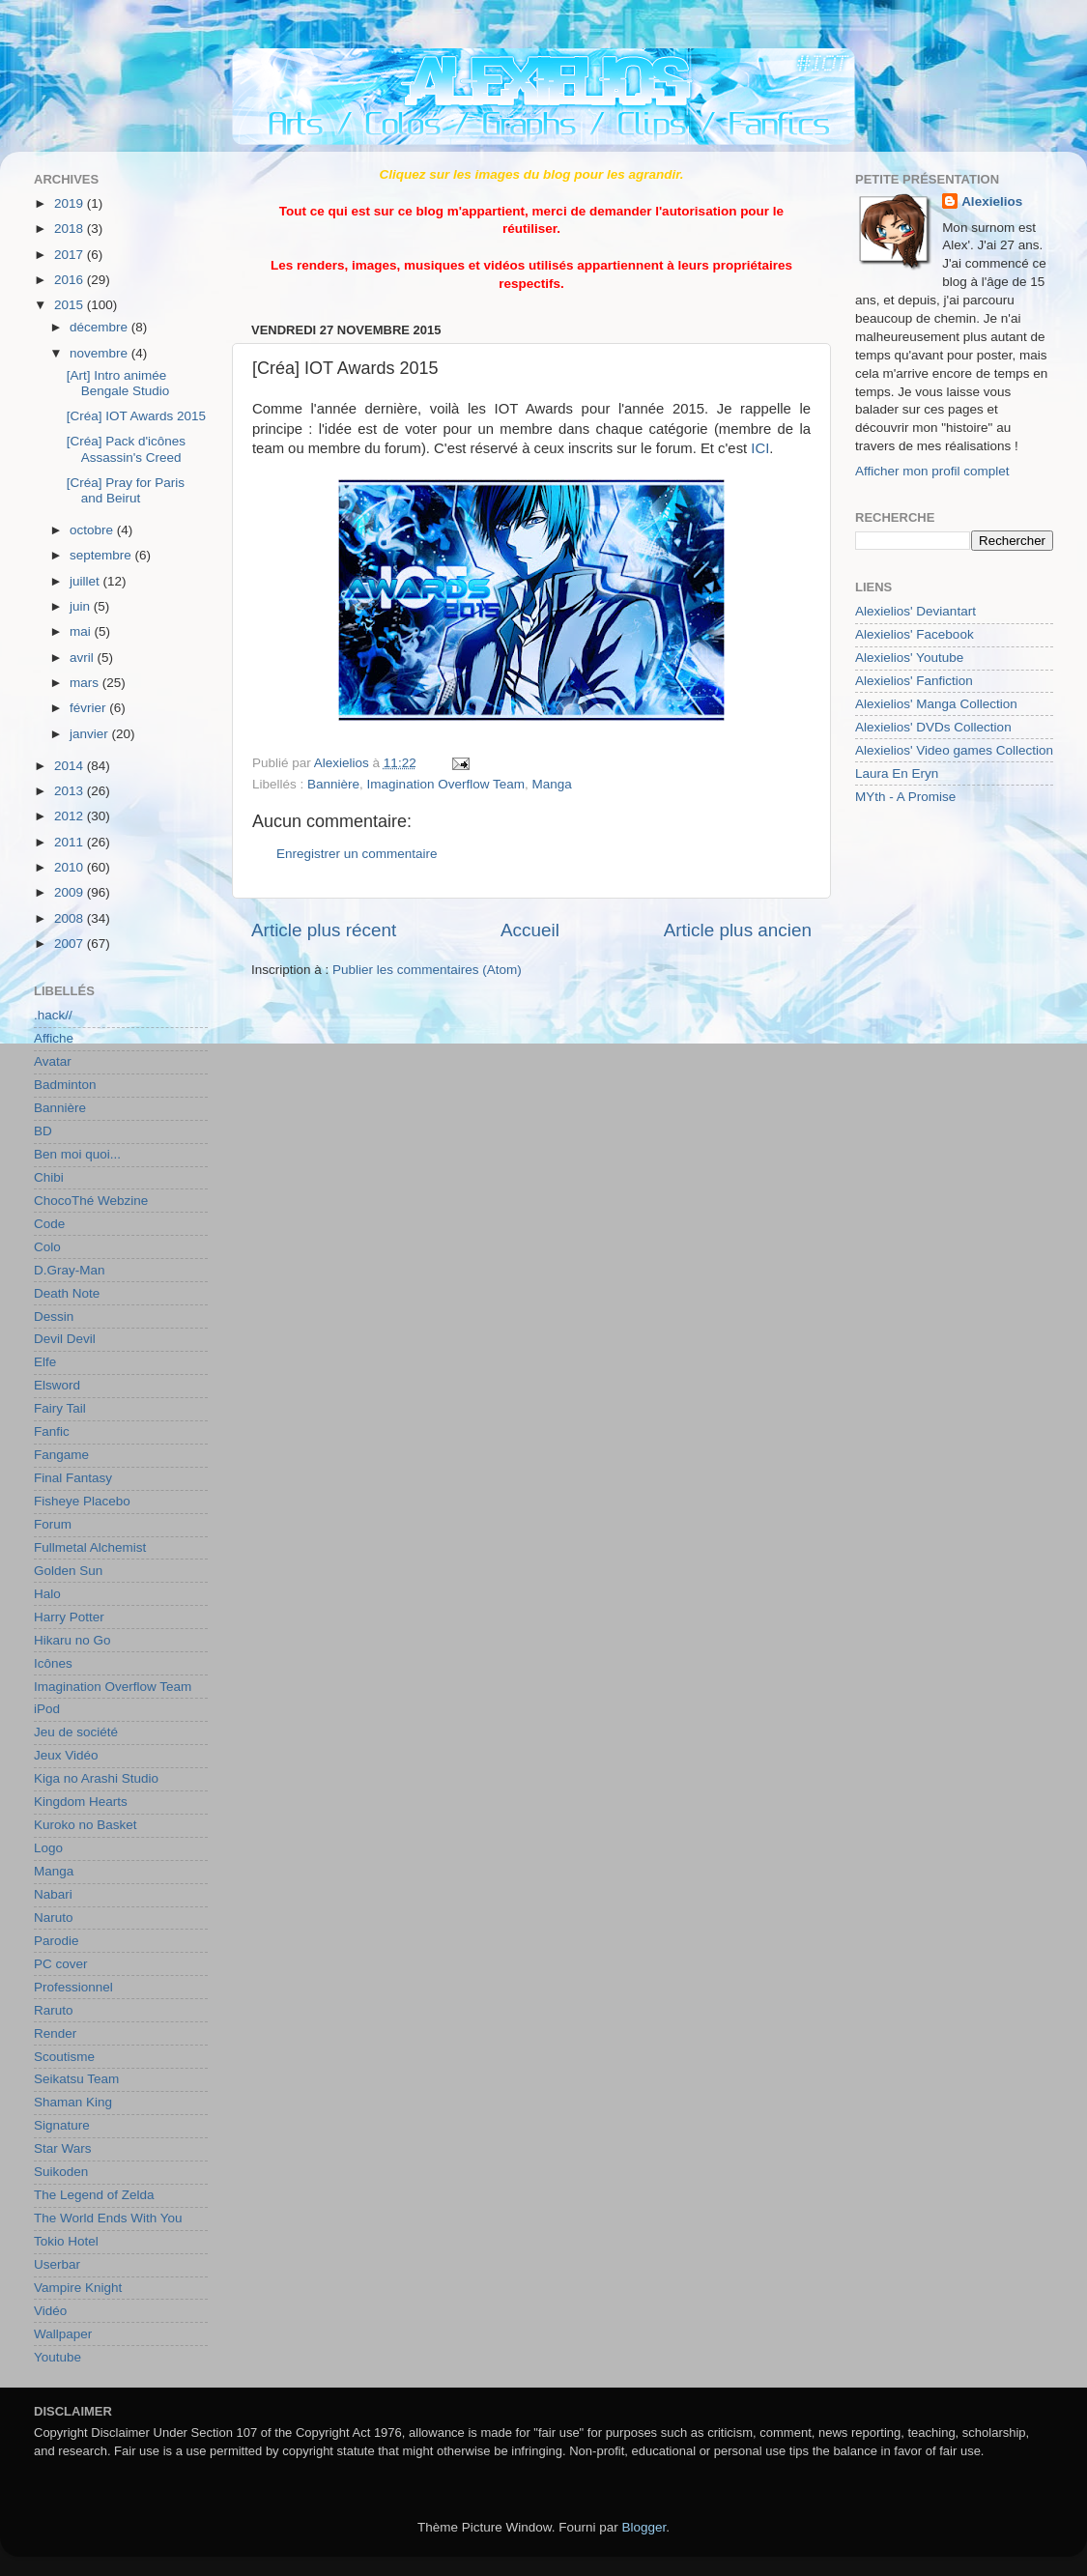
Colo (47, 1247)
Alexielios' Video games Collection (954, 750)
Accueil (530, 930)
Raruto (53, 2010)
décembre (100, 327)
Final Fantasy (73, 1478)
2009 (70, 892)
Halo (47, 1594)
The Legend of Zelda (94, 2195)
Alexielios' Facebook (914, 634)
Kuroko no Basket (85, 1825)
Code (49, 1223)
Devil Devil (65, 1338)
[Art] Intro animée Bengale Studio (118, 383)
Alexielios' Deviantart (915, 611)
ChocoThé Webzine (91, 1200)
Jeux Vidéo (66, 1755)
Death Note (67, 1293)
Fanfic (52, 1431)
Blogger (644, 2527)
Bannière (333, 784)
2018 (70, 228)
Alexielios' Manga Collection (936, 704)
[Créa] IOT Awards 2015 (136, 416)
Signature (62, 2125)
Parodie (56, 1940)
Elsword (57, 1385)
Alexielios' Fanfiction (914, 680)
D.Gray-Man (69, 1270)
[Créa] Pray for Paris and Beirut (126, 490)
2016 (70, 279)
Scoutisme (64, 2056)
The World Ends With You (108, 2218)
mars (86, 682)
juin (82, 606)
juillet (86, 581)
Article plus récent (323, 930)
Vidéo (50, 2311)
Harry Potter (69, 1617)
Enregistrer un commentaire (357, 853)
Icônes (53, 1663)
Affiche (53, 1038)
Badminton (65, 1084)
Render (55, 2033)
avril (84, 657)
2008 (70, 918)
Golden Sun (68, 1570)
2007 (70, 943)
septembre (102, 555)
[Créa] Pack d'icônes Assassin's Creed (126, 449)
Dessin (53, 1316)
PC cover (61, 1964)
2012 (70, 816)
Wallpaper (63, 2334)
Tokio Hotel (66, 2241)
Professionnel (73, 1987)
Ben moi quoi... (77, 1154)
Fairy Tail (60, 1408)
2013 (70, 791)
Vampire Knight (78, 2287)
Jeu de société (76, 1732)
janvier (91, 734)
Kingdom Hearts (81, 1801)
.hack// (53, 1015)
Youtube (57, 2357)
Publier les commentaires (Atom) (427, 969)
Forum (53, 1524)
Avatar (53, 1061)
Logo (48, 1848)
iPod (47, 1709)
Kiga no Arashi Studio (96, 1778)
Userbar (57, 2264)
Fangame (61, 1454)
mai (82, 631)
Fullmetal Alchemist (90, 1547)
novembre (100, 353)
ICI (760, 448)
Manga (551, 784)
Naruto (53, 1917)
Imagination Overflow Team (446, 784)
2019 (70, 203)
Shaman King (73, 2102)
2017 (70, 254)
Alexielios (991, 201)
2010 (70, 867)
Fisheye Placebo (82, 1501)
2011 (70, 842)
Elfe (45, 1362)
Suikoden (61, 2171)
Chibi (49, 1177)
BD (43, 1131)
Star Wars (63, 2148)
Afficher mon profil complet (932, 471)
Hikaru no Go (72, 1640)
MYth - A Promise (905, 796)
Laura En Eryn (896, 773)
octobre (93, 530)
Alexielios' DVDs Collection (933, 727)
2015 (70, 305)
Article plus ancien (738, 930)
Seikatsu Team (76, 2079)
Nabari (53, 1894)
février (89, 708)
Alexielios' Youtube (909, 657)
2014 (70, 765)
